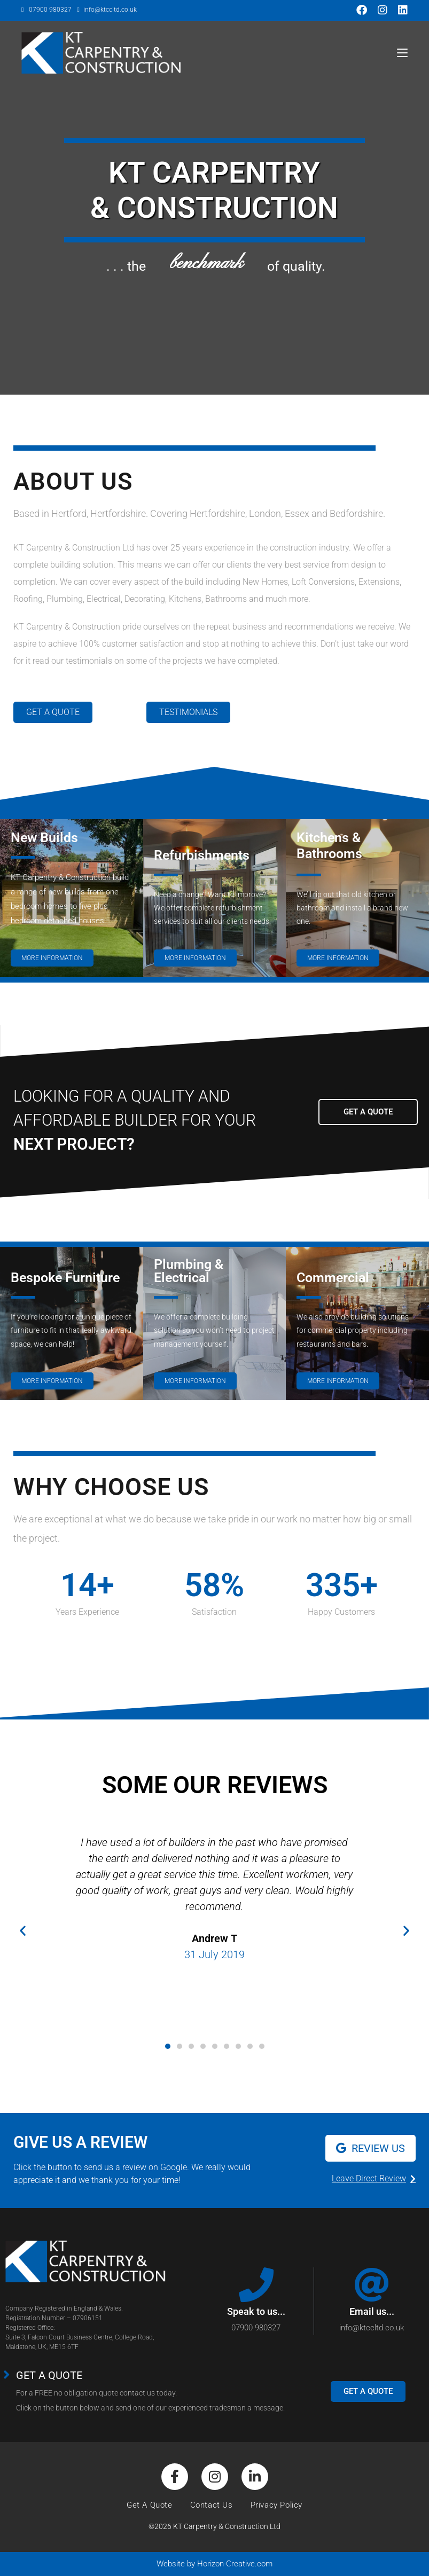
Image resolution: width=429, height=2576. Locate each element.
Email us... (371, 2311)
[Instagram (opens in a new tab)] (382, 10)
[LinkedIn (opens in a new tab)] (400, 10)
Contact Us (211, 2505)
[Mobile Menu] (402, 53)
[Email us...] (371, 2284)
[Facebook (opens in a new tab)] (361, 10)
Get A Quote (150, 2505)
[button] (22, 1930)
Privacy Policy (276, 2505)
